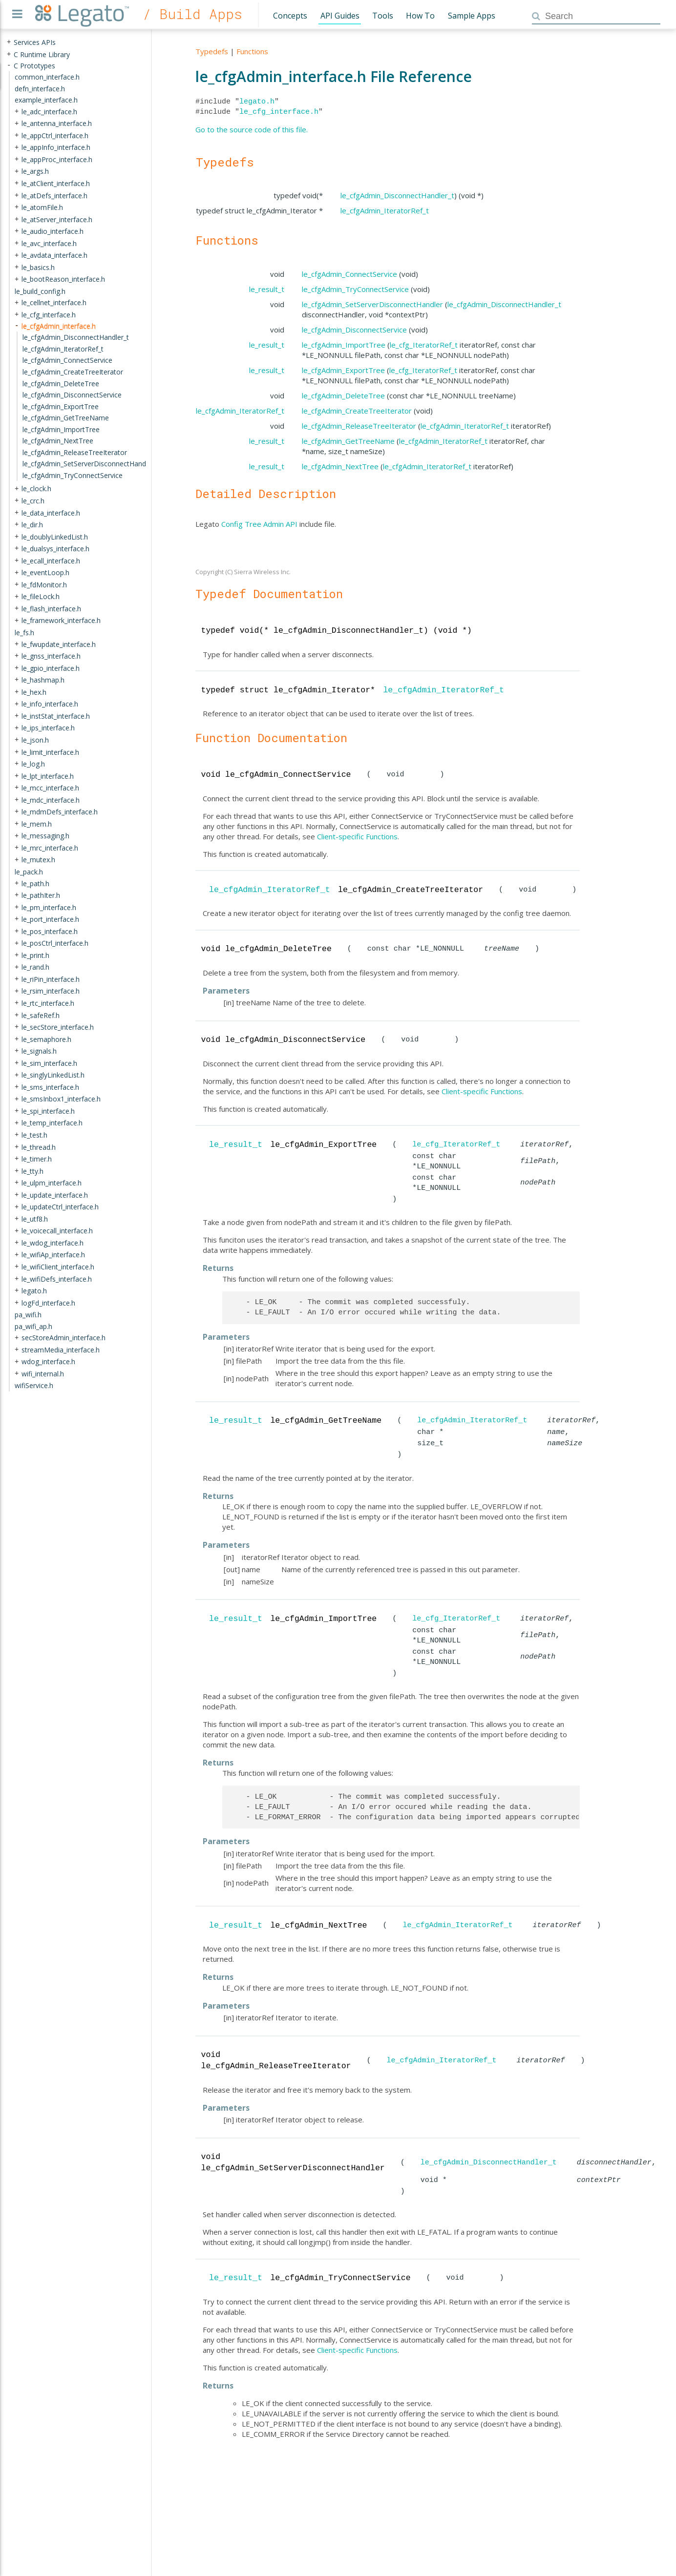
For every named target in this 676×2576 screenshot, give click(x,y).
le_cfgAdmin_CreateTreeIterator (357, 410)
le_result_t (266, 289)
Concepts (290, 15)
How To (420, 15)
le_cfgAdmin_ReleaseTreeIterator (359, 426)
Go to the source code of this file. (251, 129)
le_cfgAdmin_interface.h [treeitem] (58, 326)
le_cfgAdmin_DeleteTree (343, 395)
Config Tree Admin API (259, 524)
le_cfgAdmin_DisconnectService (354, 329)
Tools (382, 15)
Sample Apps (471, 15)
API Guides (339, 15)
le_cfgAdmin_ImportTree (343, 345)
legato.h (257, 101)
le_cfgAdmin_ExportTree (343, 370)
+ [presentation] (9, 42)
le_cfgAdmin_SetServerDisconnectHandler (372, 304)
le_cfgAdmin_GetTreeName (348, 441)
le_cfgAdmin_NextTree (340, 466)
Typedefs (211, 51)
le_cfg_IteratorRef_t (424, 345)
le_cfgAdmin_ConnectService (349, 274)
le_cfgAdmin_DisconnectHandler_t (397, 195)
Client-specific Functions (357, 836)
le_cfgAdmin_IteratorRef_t (384, 210)
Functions (252, 51)
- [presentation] (9, 65)
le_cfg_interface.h (278, 112)
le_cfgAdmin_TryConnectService (355, 289)
